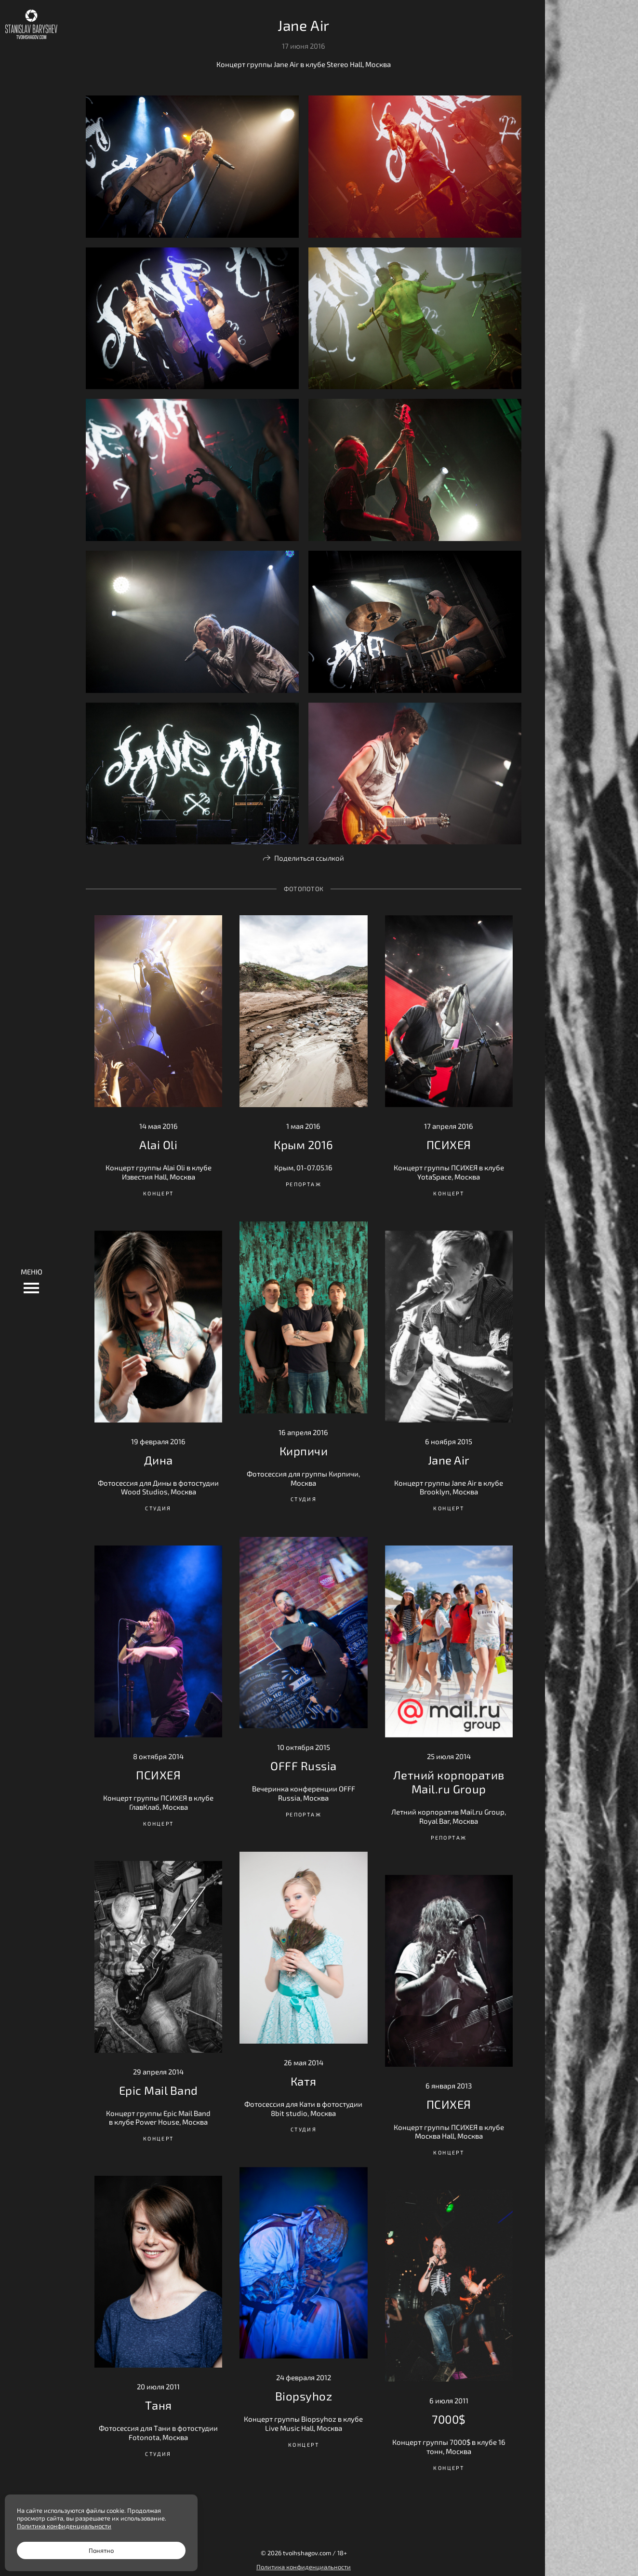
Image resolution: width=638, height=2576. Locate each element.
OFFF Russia (303, 1766)
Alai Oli (158, 1145)
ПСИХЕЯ (448, 1145)
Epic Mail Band (158, 2090)
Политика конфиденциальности (303, 2567)
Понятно (101, 2550)
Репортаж (303, 1184)
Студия (304, 1499)
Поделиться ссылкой (309, 858)
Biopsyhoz (303, 2396)
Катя (304, 2081)
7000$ (448, 2419)
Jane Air (449, 1460)
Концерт (158, 1193)
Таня (158, 2405)
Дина (158, 1460)
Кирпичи (303, 1451)
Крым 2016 (303, 1145)
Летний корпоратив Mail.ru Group (449, 1782)
